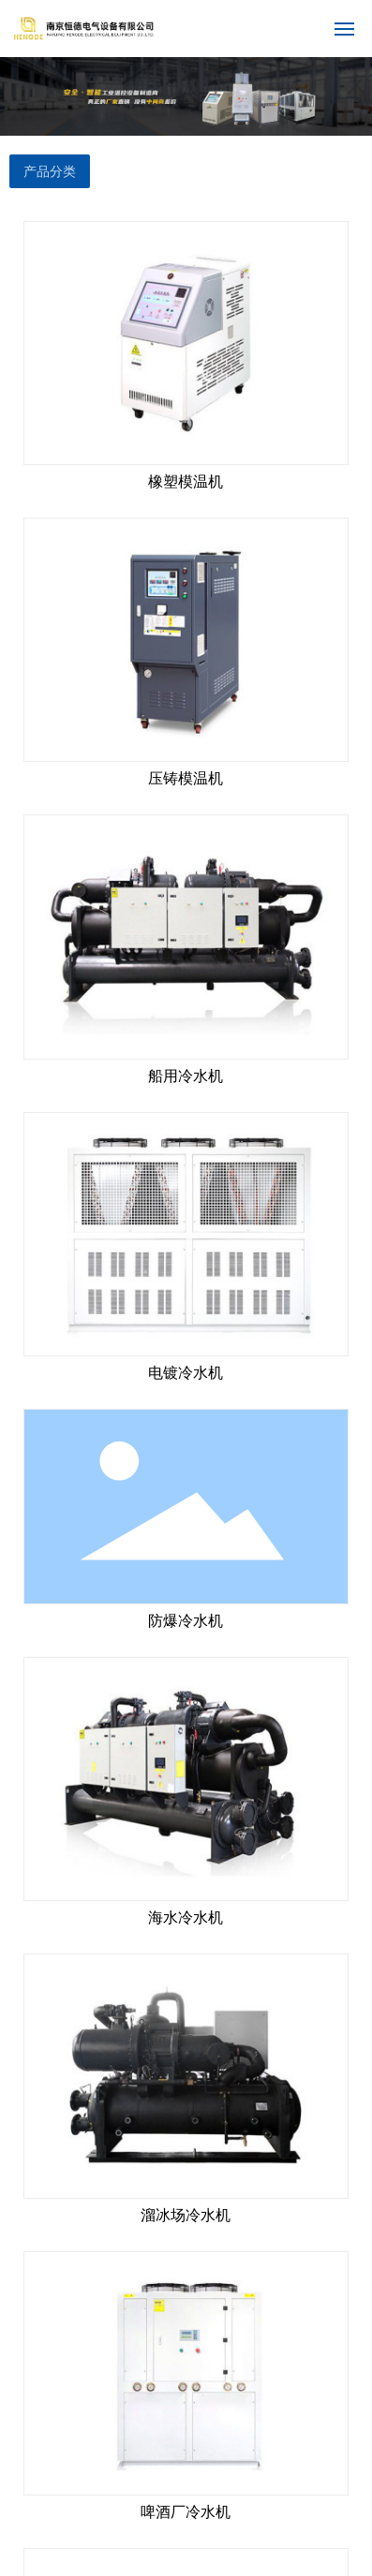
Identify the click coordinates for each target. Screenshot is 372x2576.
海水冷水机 (185, 1917)
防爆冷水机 (185, 1621)
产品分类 (49, 171)
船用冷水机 (185, 1076)
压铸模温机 (185, 778)
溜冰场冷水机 (186, 2215)
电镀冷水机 (185, 1373)
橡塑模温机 (185, 482)
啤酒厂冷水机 (186, 2512)
